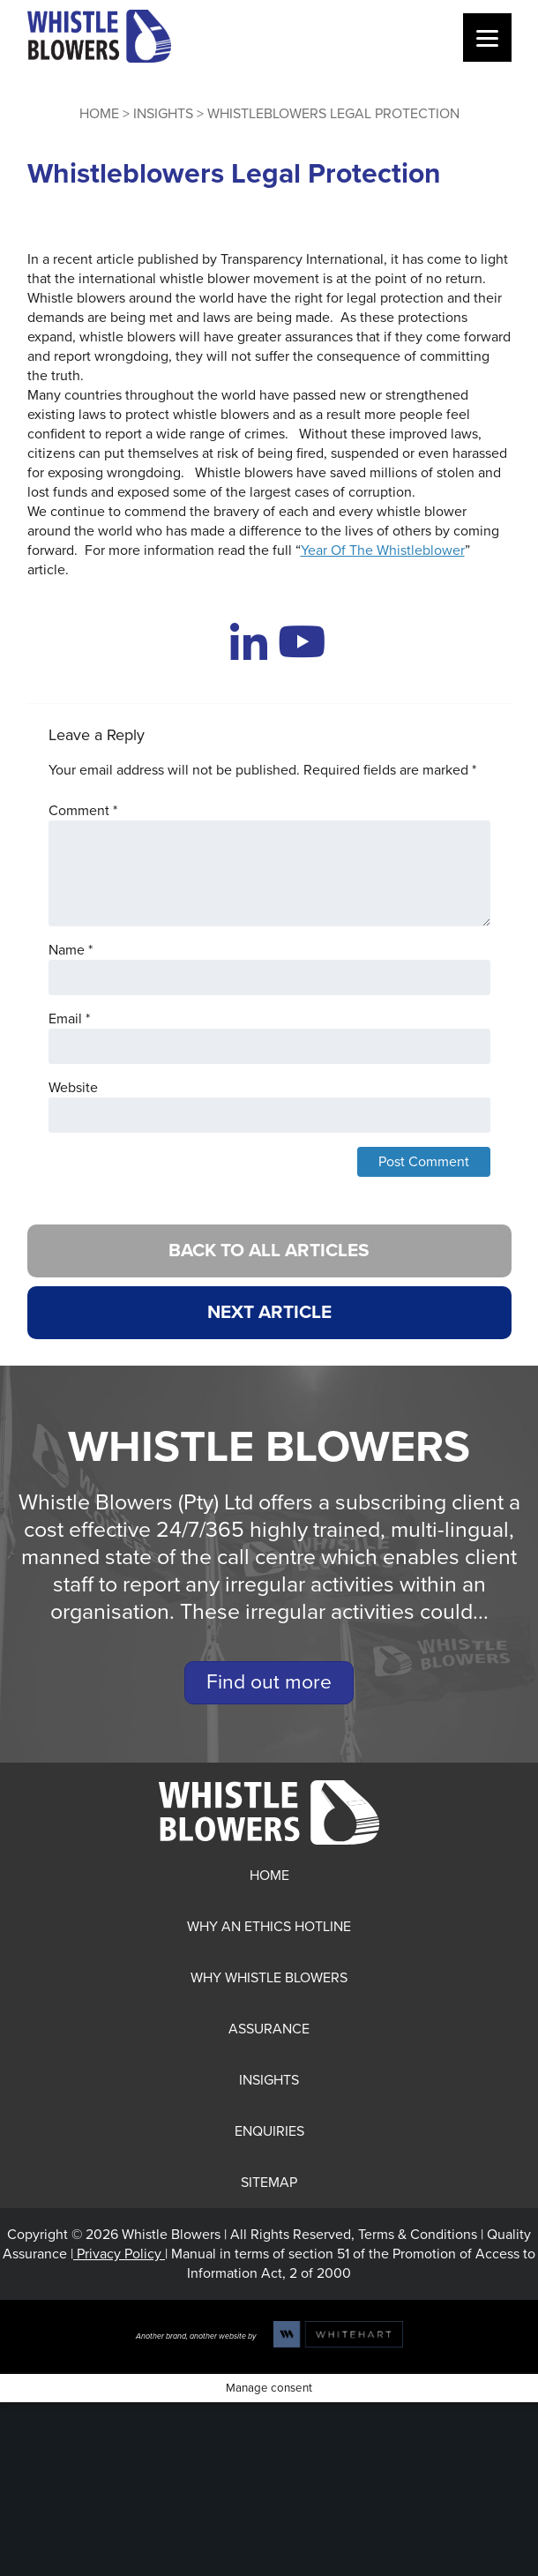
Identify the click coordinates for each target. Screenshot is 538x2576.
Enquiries (269, 2131)
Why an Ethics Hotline (269, 1927)
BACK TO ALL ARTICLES (269, 1250)
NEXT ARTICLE (269, 1312)
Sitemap (269, 2182)
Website (73, 1088)
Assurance (269, 2029)
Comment (83, 811)
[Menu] (487, 37)
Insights (163, 114)
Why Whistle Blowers (269, 1978)
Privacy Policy (119, 2254)
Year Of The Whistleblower (383, 550)
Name (71, 950)
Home (99, 114)
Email (69, 1019)
